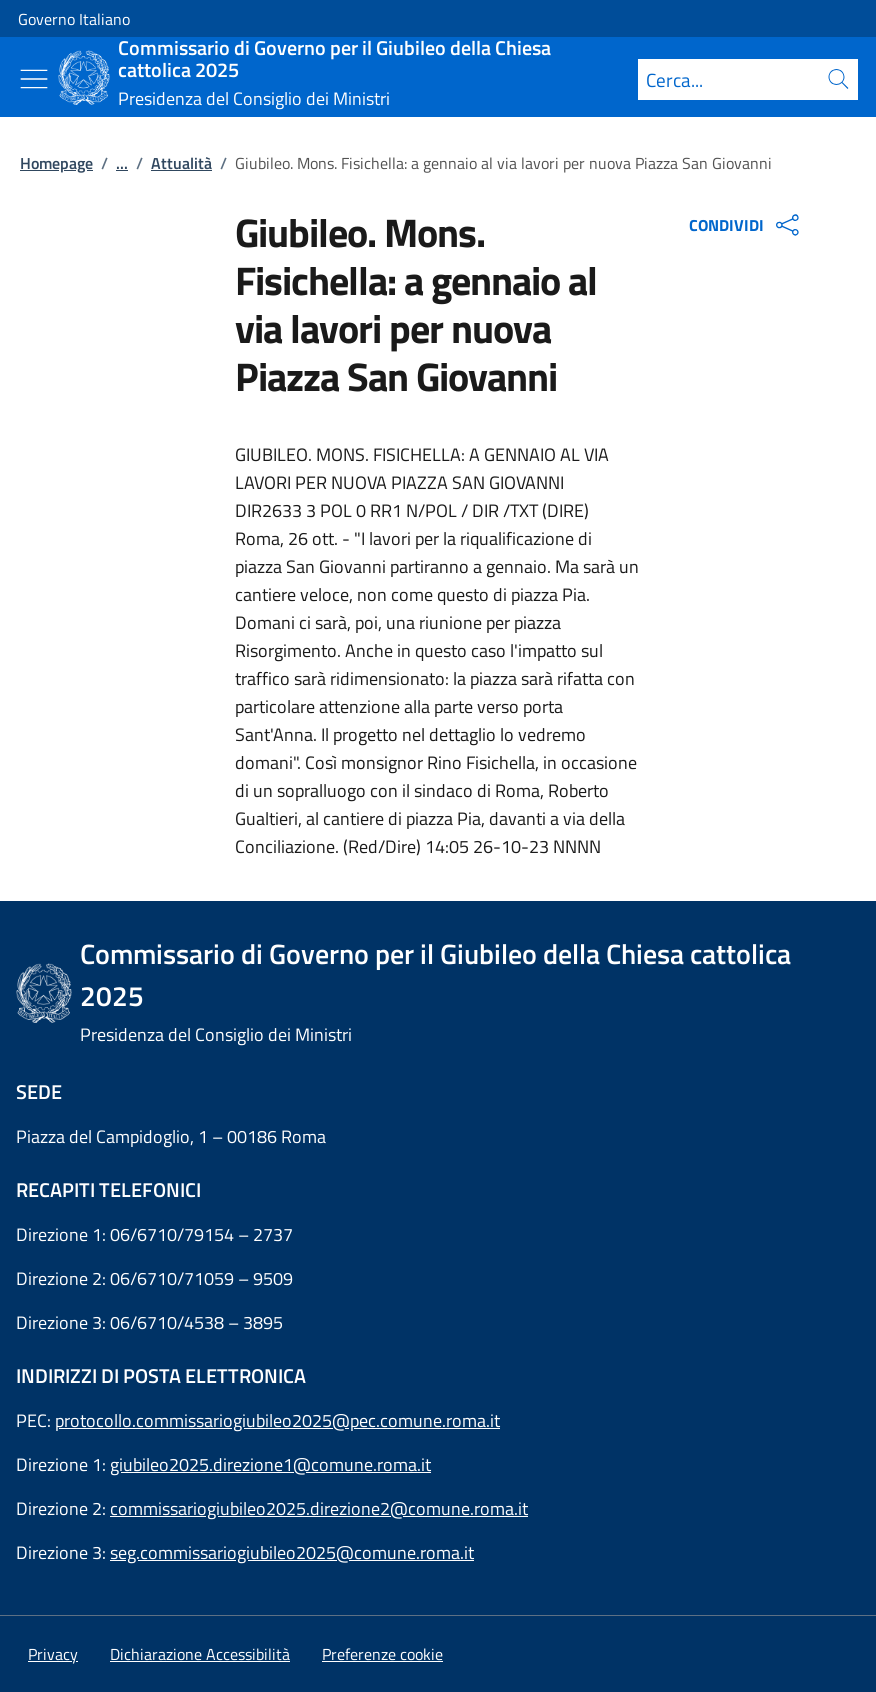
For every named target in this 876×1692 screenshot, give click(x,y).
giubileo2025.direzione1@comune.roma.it (270, 1464)
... (122, 163)
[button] (382, 1654)
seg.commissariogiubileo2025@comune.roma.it (292, 1552)
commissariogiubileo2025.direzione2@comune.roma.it (319, 1508)
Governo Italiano (74, 19)
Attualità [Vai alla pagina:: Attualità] (181, 163)
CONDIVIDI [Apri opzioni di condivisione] (746, 225)
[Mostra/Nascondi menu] (34, 79)
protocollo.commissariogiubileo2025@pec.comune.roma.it (277, 1420)
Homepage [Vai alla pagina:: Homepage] (56, 163)
